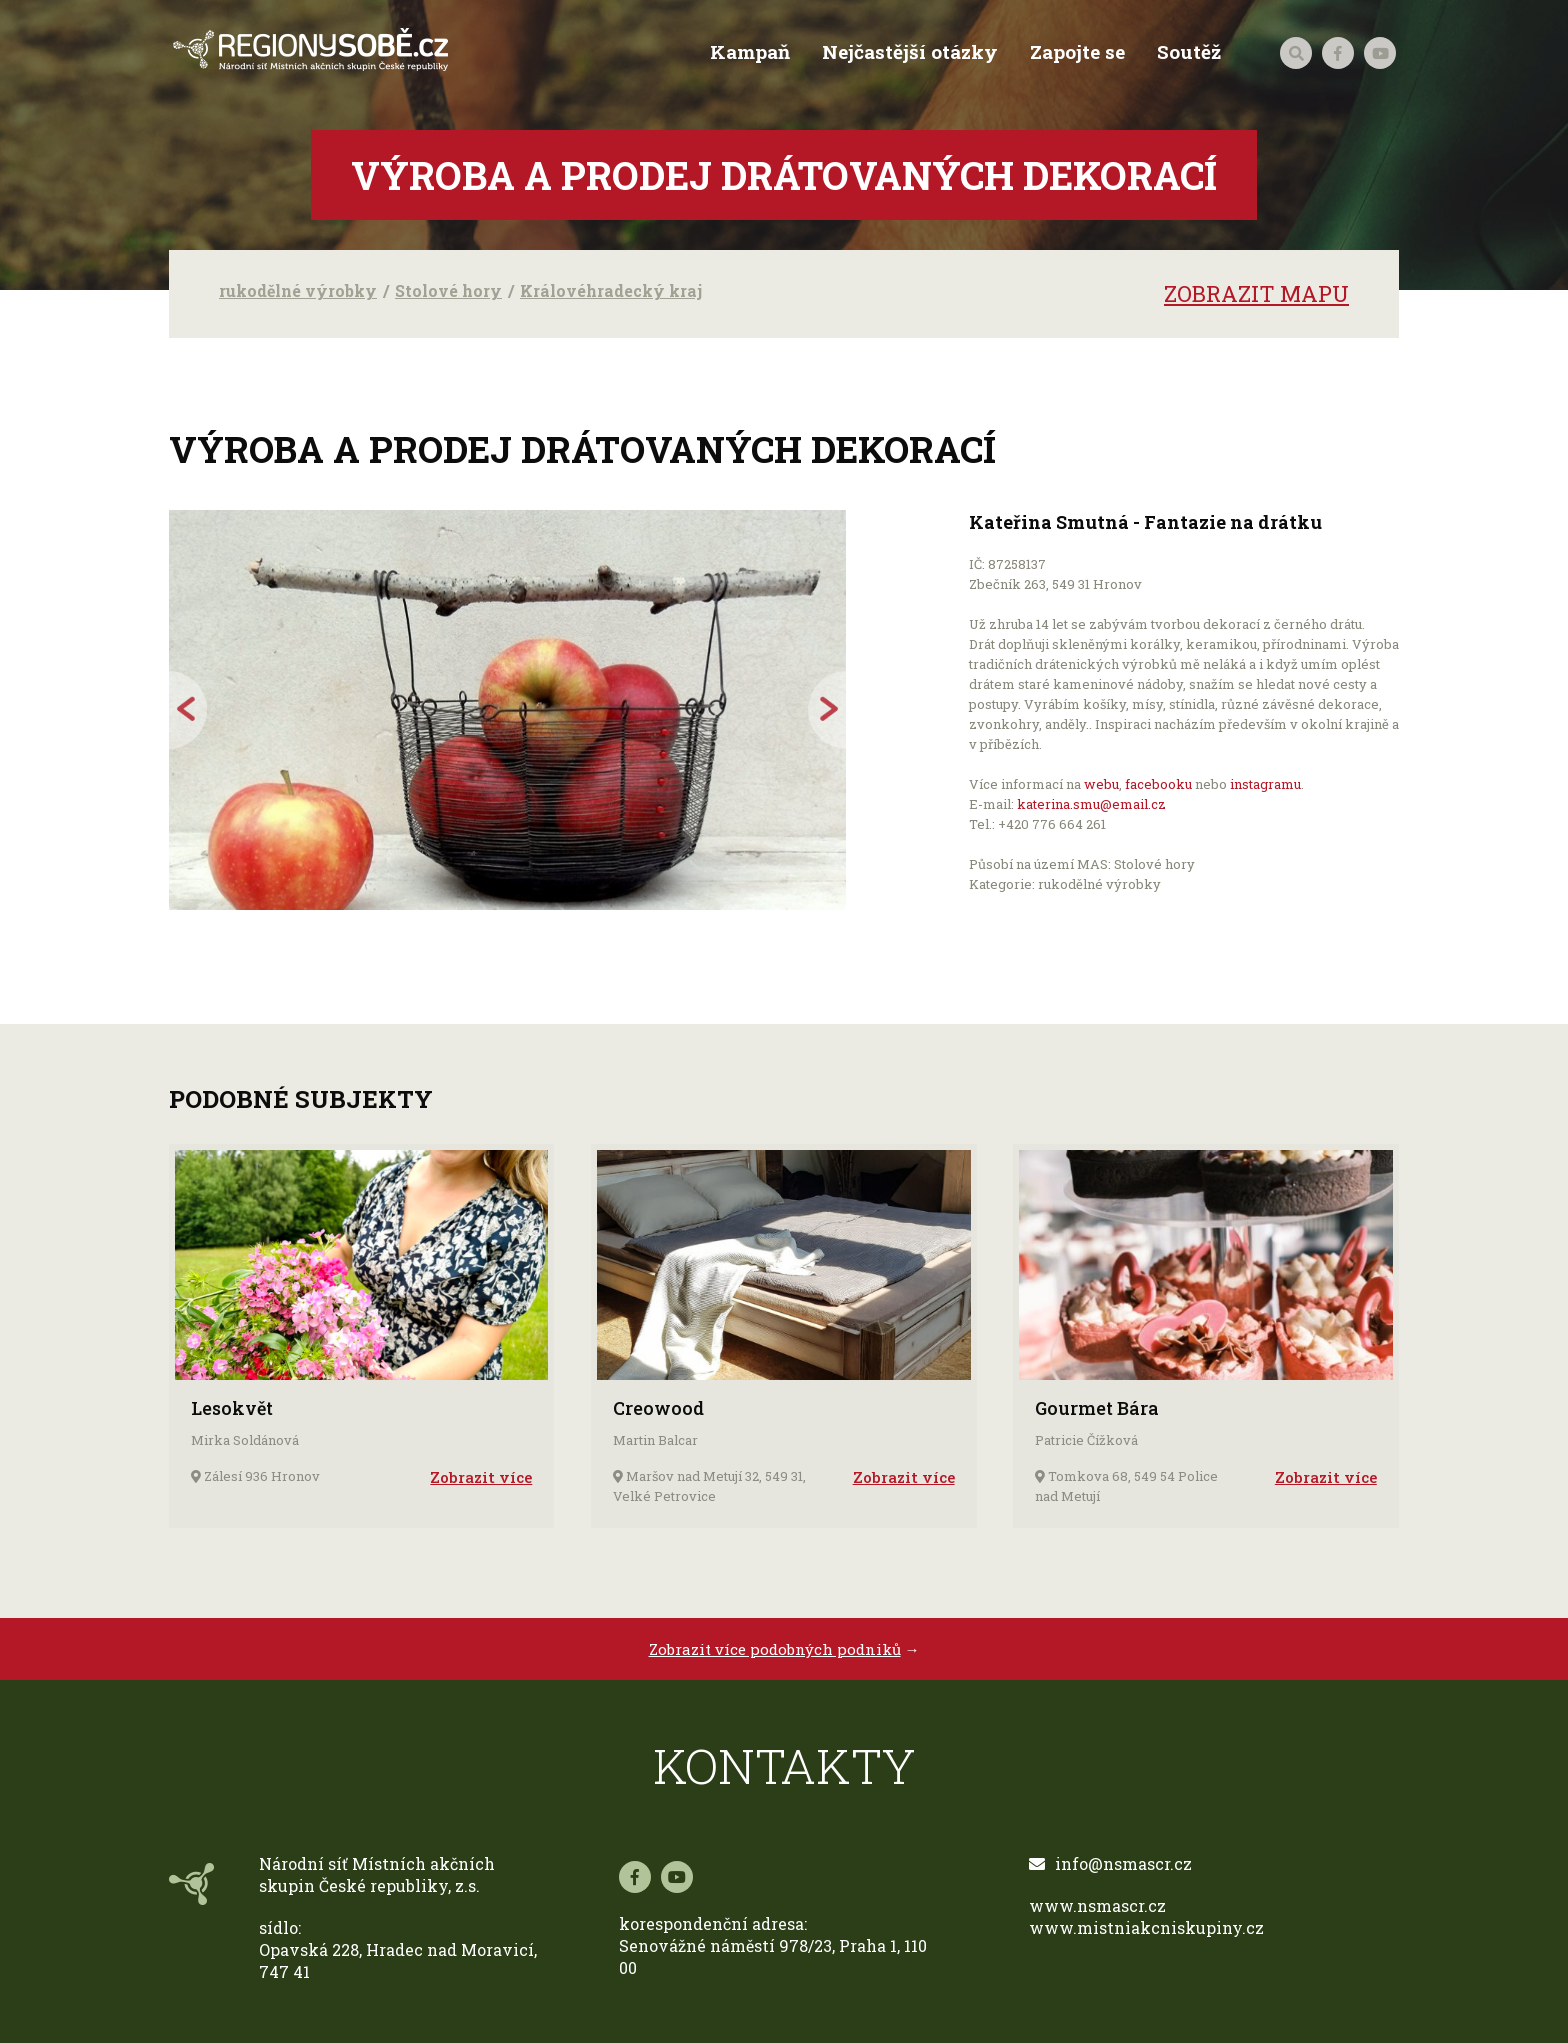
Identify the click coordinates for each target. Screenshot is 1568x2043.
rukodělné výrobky (298, 290)
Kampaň (748, 52)
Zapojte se (1075, 52)
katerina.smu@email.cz (1091, 804)
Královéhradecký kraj (611, 290)
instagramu (1265, 784)
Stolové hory (448, 290)
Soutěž (1187, 52)
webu (1101, 784)
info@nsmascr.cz (1110, 1863)
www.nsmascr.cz (1097, 1905)
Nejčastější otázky (908, 52)
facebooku (1158, 784)
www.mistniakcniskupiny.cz (1146, 1927)
